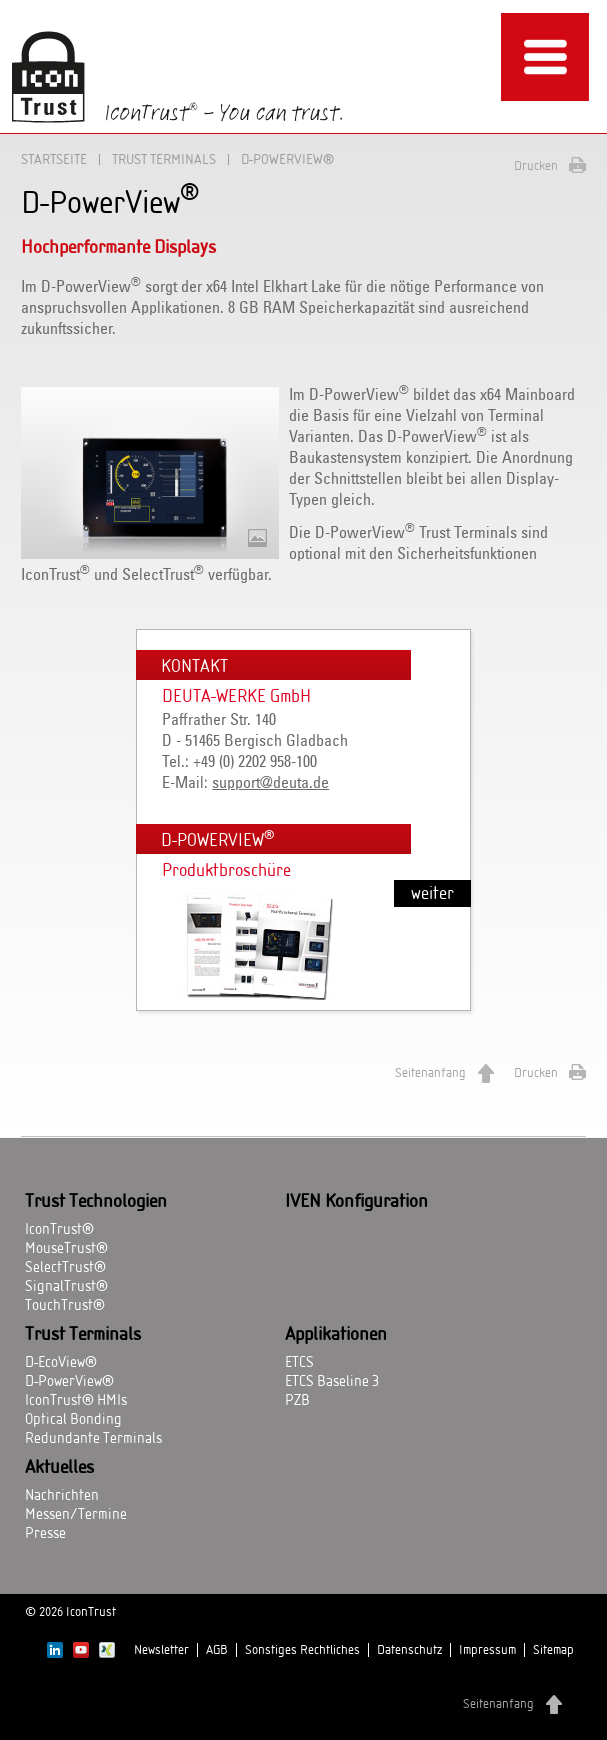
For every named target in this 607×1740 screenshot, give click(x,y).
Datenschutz (409, 1650)
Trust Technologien (96, 1202)
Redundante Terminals (93, 1439)
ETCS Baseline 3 (332, 1382)
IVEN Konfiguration (356, 1202)
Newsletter (161, 1650)
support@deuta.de (270, 783)
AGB (217, 1650)
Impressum (487, 1650)
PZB (297, 1401)
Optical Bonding (73, 1420)
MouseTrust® (66, 1249)
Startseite (54, 159)
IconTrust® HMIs (76, 1401)
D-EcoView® (61, 1363)
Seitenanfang (430, 1073)
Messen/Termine (76, 1515)
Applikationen (336, 1335)
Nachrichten (62, 1496)
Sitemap (553, 1650)
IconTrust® (59, 1230)
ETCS (299, 1363)
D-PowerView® (69, 1382)
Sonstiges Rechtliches (302, 1650)
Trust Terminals (164, 159)
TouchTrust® (65, 1306)
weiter (432, 893)
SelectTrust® (65, 1268)
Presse (45, 1534)
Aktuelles (59, 1468)
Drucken (536, 166)
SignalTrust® (66, 1287)
